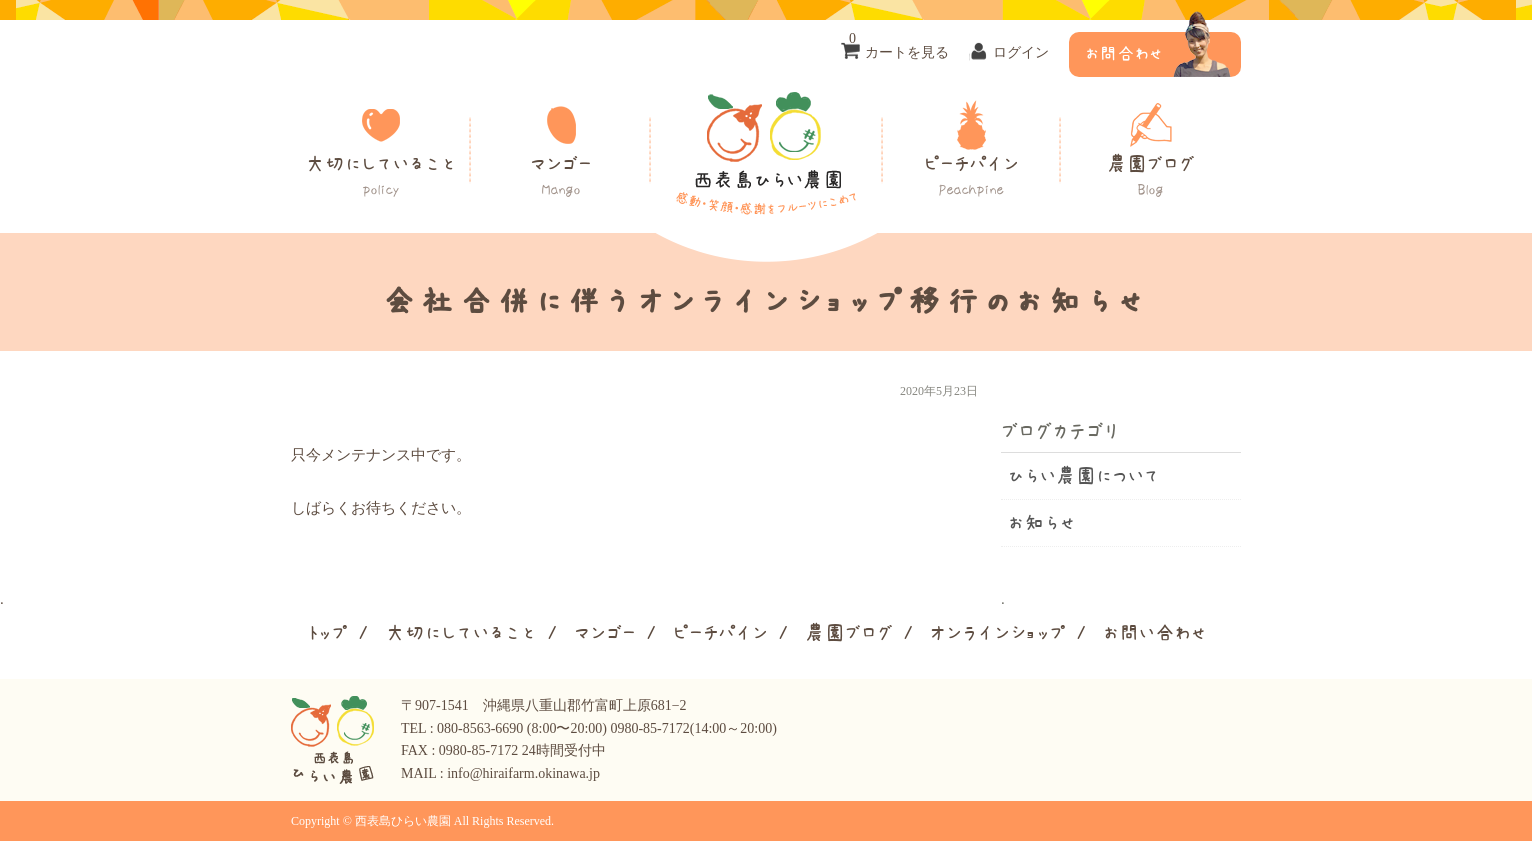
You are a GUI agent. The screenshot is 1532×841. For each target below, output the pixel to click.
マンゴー (561, 177)
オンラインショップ (998, 633)
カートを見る (899, 46)
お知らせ (1042, 523)
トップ (327, 633)
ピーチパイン (971, 177)
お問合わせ (1124, 54)
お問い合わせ (1155, 633)
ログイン (1021, 52)
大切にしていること (381, 177)
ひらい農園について (1084, 476)
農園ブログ (1151, 177)
